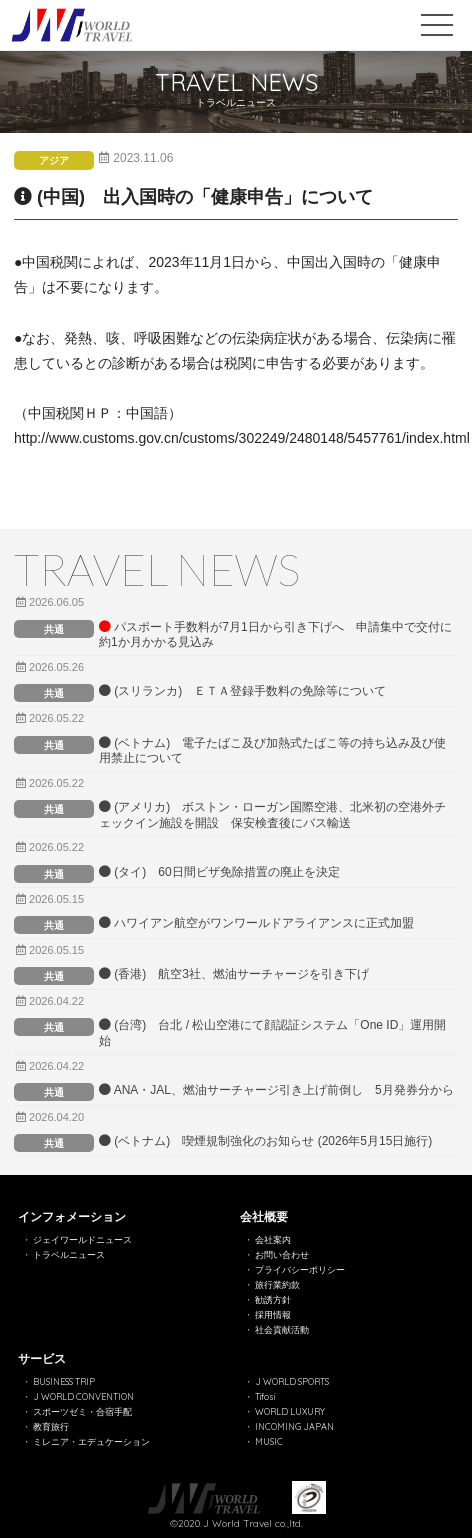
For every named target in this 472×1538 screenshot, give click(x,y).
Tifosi (265, 1396)
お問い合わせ (282, 1254)
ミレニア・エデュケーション (91, 1441)
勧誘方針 (273, 1299)
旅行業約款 (277, 1284)
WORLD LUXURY (290, 1411)
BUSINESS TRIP (64, 1381)
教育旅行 (51, 1426)
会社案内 (273, 1239)
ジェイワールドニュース (82, 1239)
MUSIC (269, 1441)
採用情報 (273, 1314)
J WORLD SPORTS (292, 1381)
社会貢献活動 (282, 1329)
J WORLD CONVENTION (83, 1396)
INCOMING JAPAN (294, 1426)
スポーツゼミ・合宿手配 (82, 1411)
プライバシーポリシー (300, 1269)
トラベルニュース (69, 1254)
